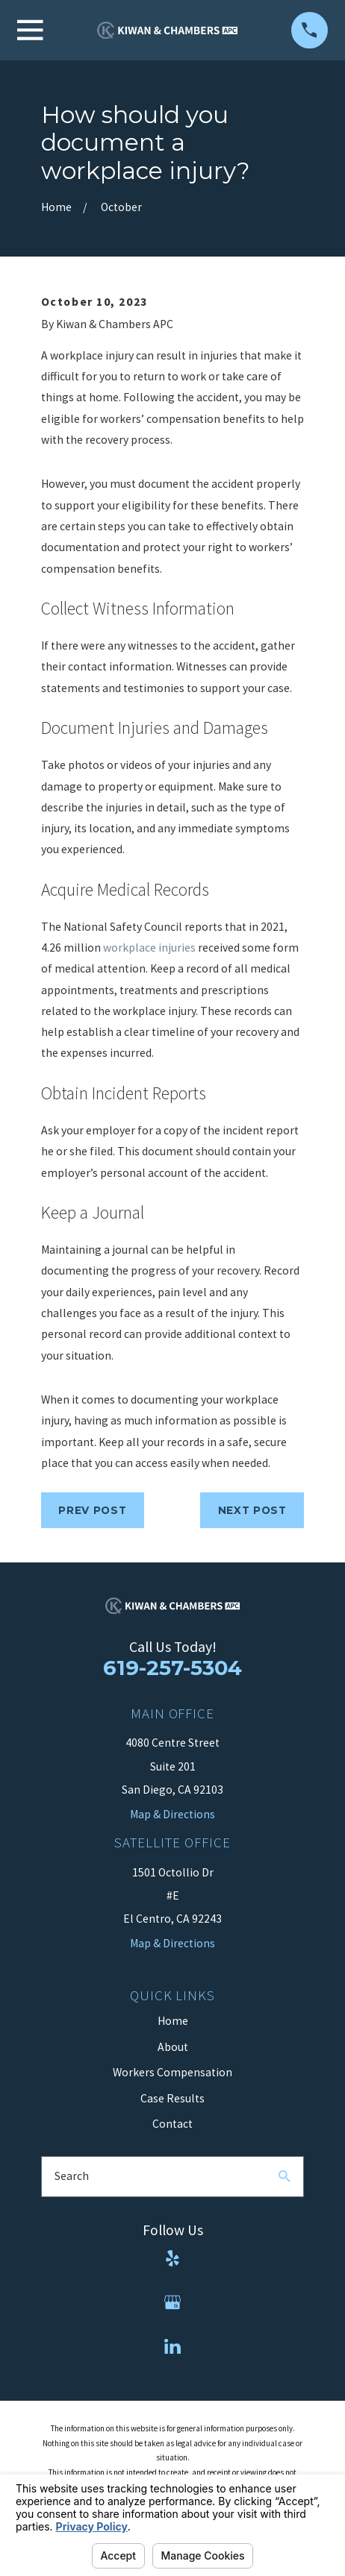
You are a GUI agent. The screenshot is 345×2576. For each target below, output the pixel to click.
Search (72, 2176)
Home (173, 2021)
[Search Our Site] (284, 2176)
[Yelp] (172, 2258)
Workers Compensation (172, 2072)
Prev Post (92, 1510)
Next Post (252, 1510)
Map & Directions (172, 1943)
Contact (172, 2124)
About (173, 2047)
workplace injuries (149, 947)
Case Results (172, 2098)
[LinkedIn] (172, 2346)
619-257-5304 (172, 1667)
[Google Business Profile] (172, 2302)
